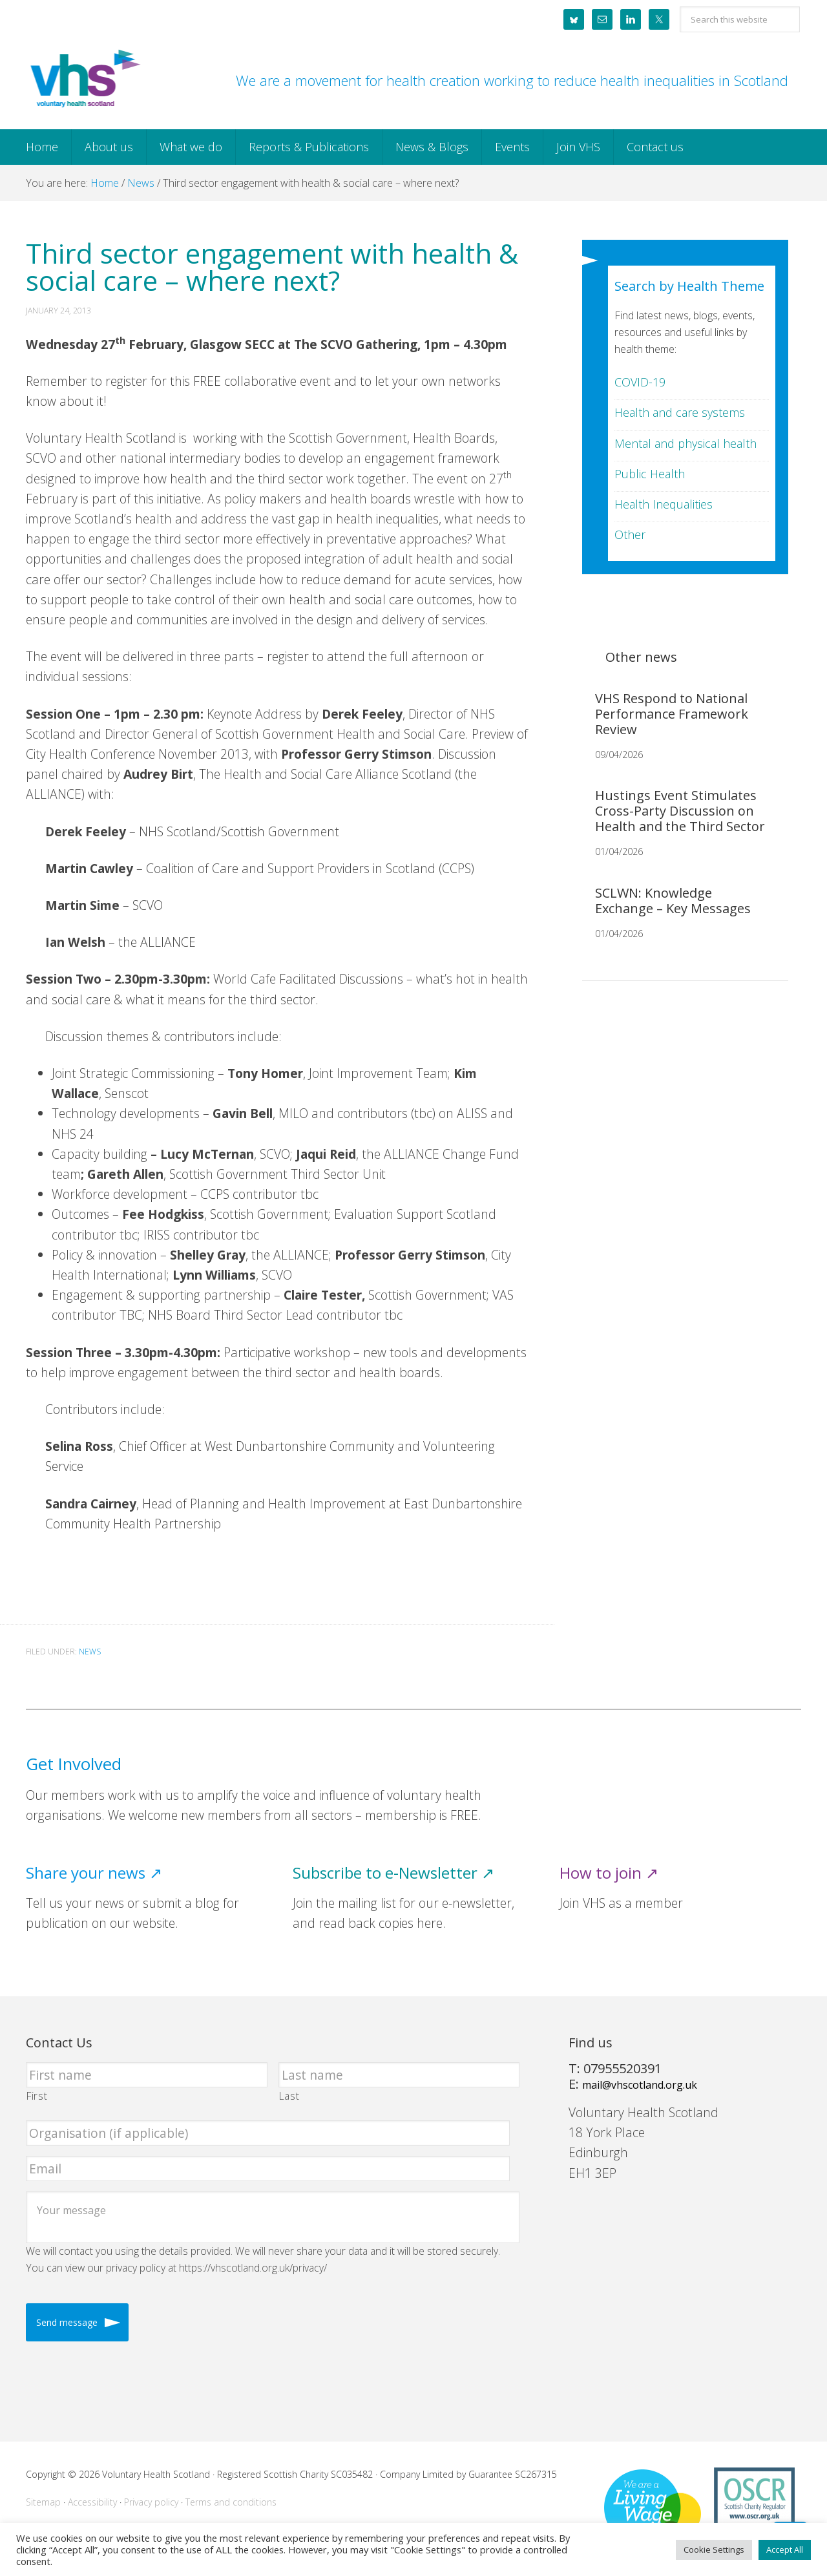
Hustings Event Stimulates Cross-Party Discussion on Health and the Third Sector (680, 811)
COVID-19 (639, 382)
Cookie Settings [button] (714, 2549)
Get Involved (73, 1764)
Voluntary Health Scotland (84, 79)
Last (289, 2096)
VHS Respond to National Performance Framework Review (671, 714)
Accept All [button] (784, 2549)
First (36, 2096)
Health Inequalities (663, 504)
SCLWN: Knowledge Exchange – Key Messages (673, 900)
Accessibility (92, 2502)
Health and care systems (679, 412)
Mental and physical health (685, 443)
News (90, 1651)
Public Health (649, 473)
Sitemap (43, 2502)
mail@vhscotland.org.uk (639, 2085)
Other (629, 534)
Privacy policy (151, 2502)
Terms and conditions (231, 2502)
